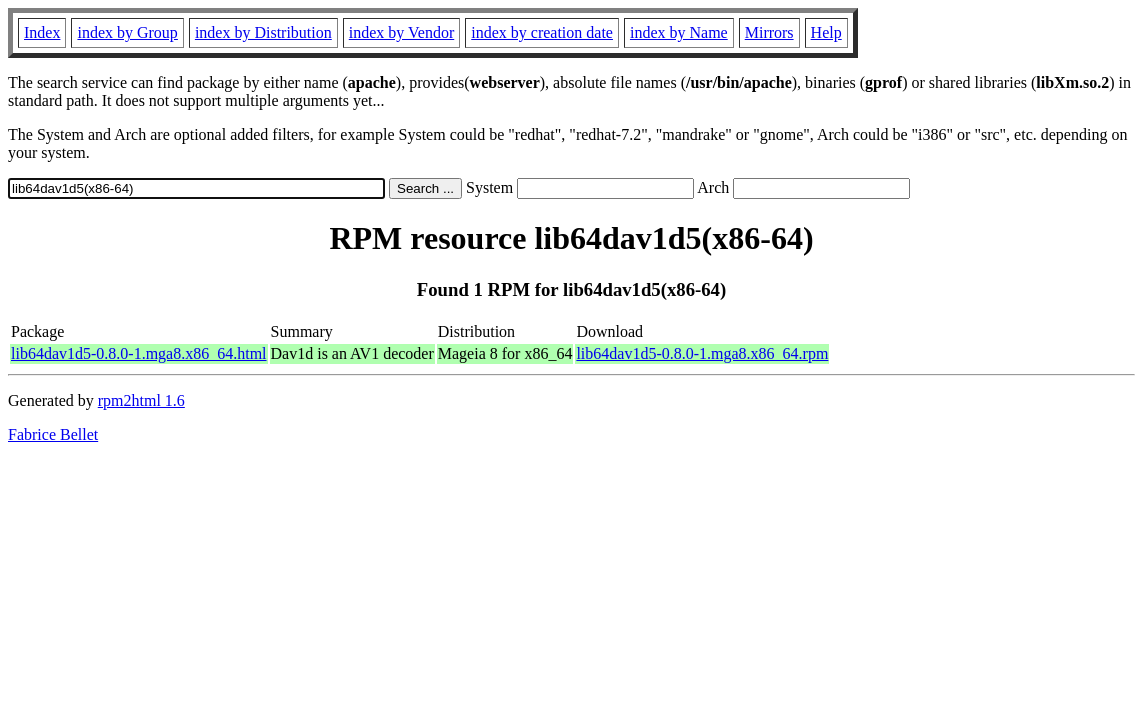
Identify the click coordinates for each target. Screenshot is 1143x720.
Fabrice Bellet (53, 434)
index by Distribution (263, 32)
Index (42, 32)
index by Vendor (401, 32)
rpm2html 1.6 (141, 400)
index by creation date (542, 32)
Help (826, 32)
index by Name (679, 32)
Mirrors (769, 32)
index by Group (127, 32)
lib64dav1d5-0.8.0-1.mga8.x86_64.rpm (702, 353)
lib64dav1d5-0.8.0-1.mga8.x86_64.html (139, 353)
